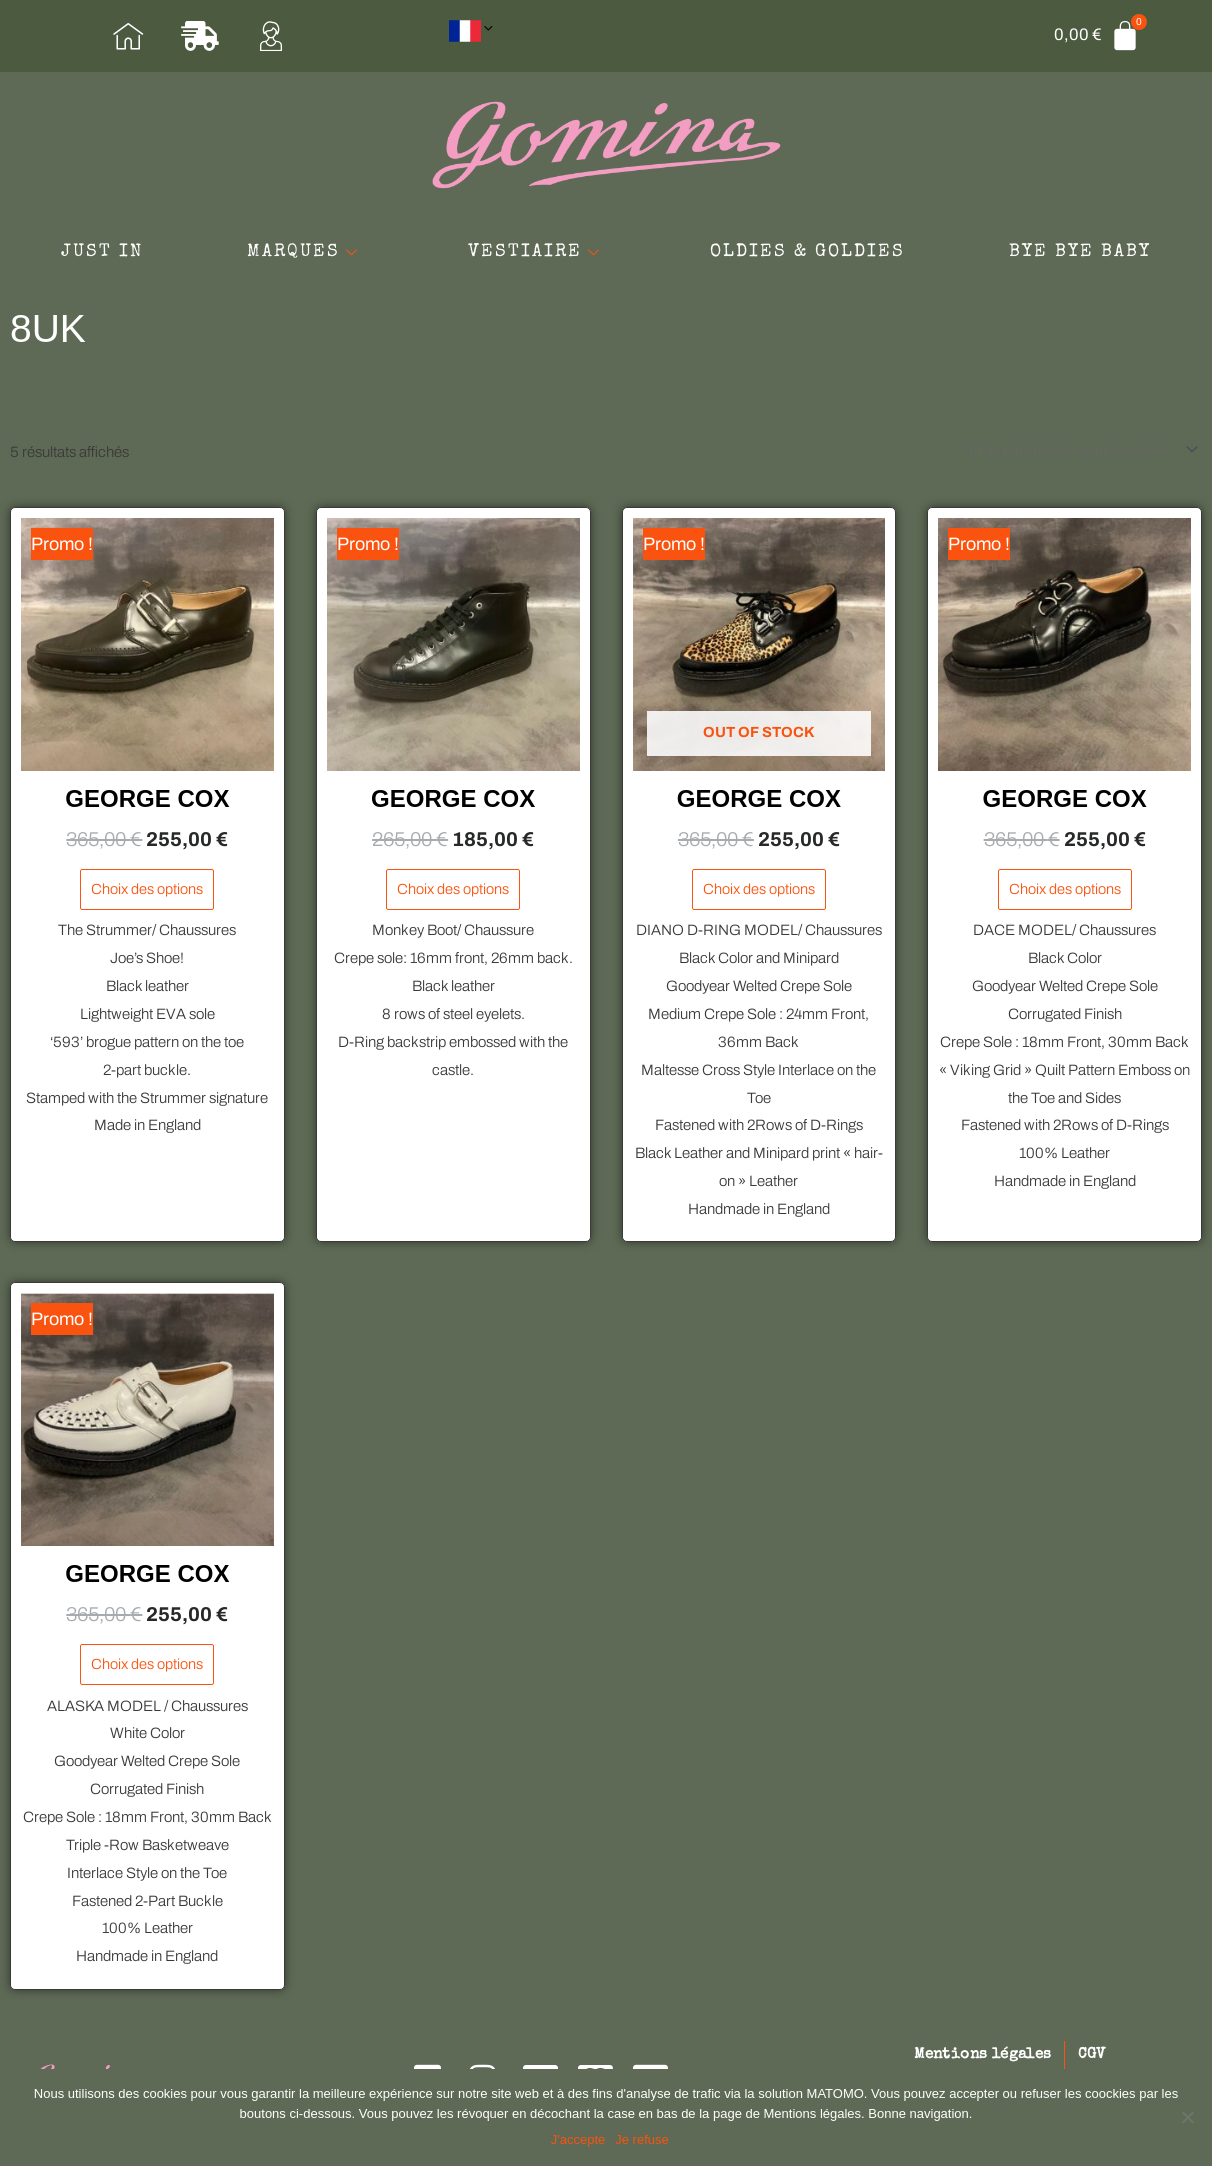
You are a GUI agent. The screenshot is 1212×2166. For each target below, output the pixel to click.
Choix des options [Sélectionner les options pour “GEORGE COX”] (147, 896)
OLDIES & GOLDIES (954, 237)
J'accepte (579, 2140)
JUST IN (201, 237)
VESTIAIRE (668, 237)
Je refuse (643, 2140)
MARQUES (420, 237)
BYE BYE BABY (606, 277)
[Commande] (1076, 456)
